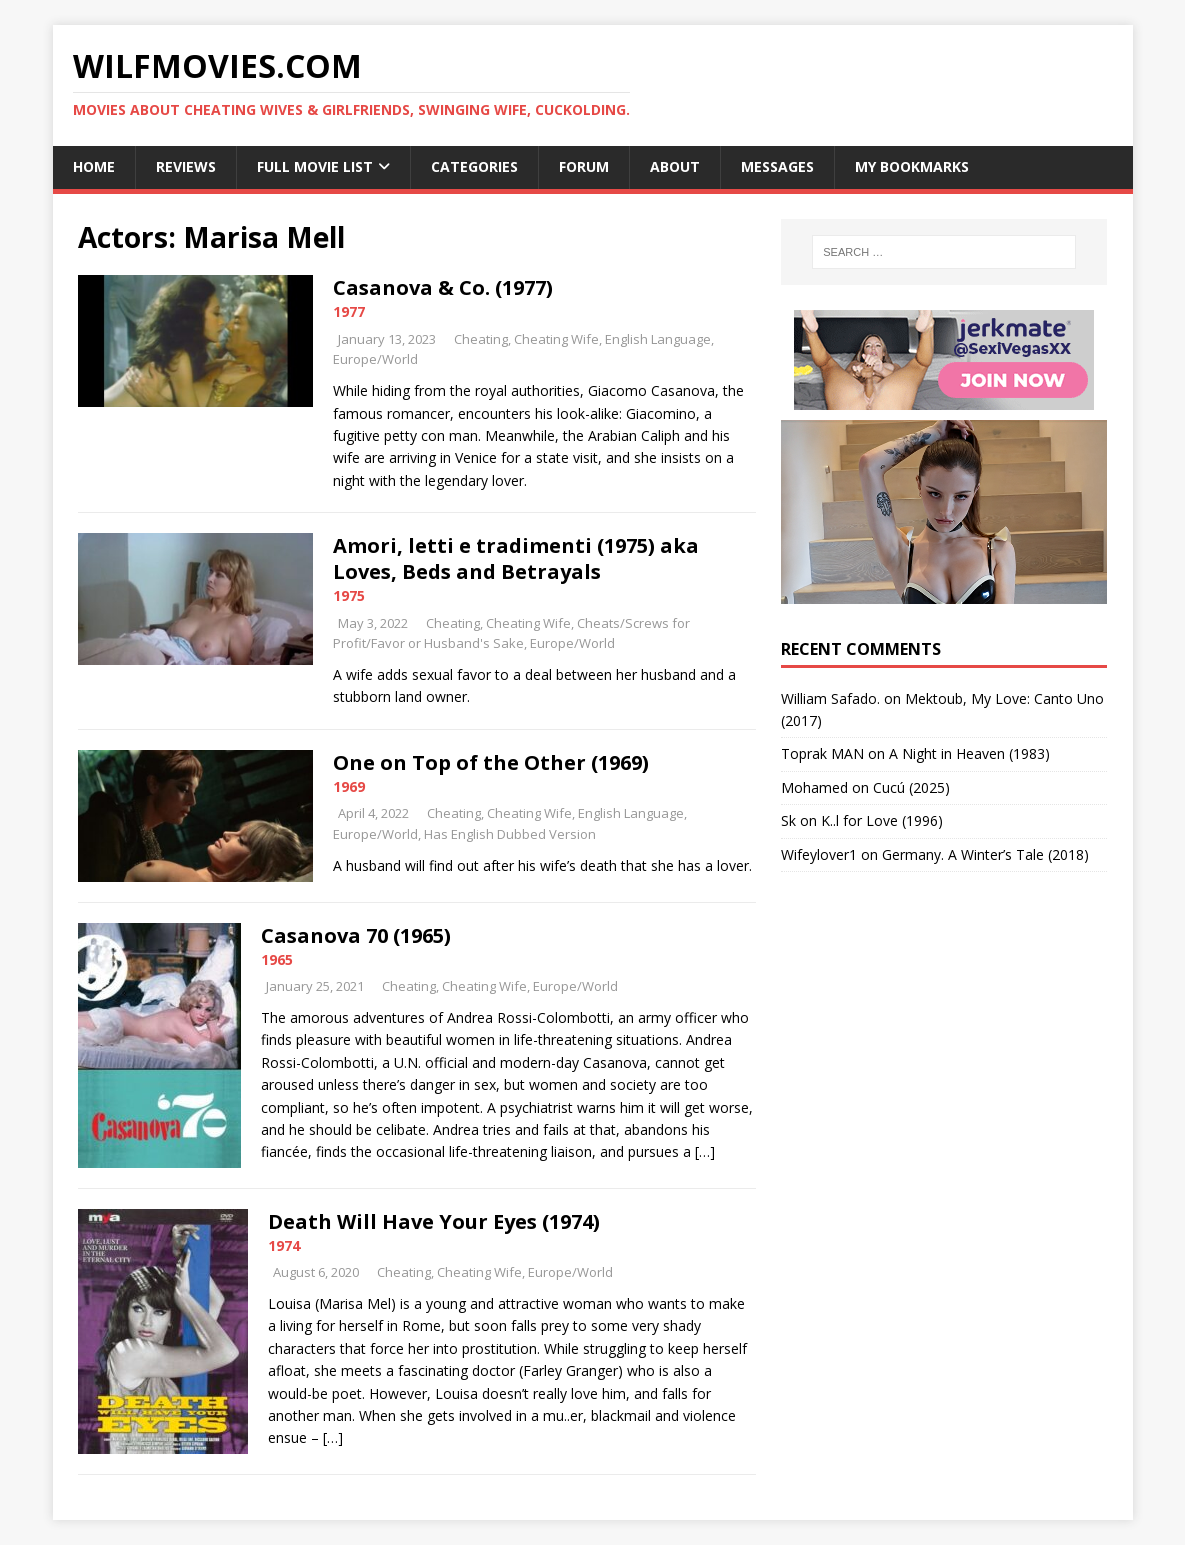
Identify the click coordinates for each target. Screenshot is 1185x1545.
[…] (705, 1151)
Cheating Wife (556, 339)
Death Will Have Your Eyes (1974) (434, 1221)
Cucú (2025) (911, 787)
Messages (777, 166)
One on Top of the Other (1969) (491, 762)
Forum (584, 166)
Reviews (186, 166)
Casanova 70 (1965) (356, 935)
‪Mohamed (814, 787)
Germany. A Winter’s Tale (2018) (985, 854)
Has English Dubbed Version (510, 834)
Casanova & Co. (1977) (443, 287)
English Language (658, 339)
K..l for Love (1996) (882, 820)
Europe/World (375, 359)
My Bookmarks (912, 166)
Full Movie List (315, 166)
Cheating (481, 339)
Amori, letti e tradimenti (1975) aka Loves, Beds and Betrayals (516, 558)
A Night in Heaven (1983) (969, 753)
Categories (474, 166)
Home (94, 166)
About (675, 166)
